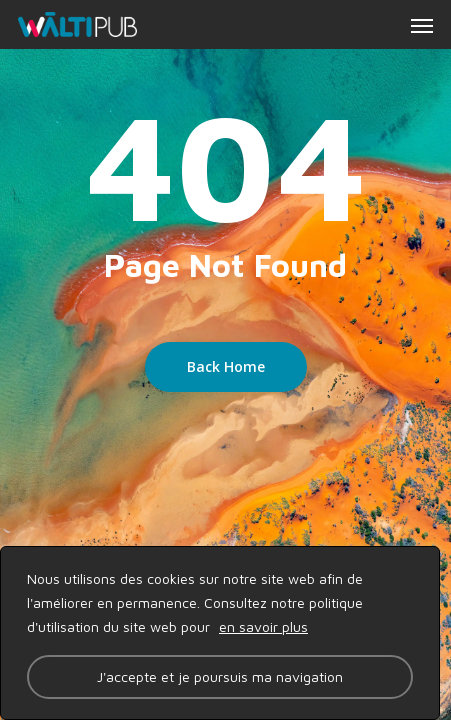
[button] (422, 25)
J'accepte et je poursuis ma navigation (220, 676)
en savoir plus (263, 626)
